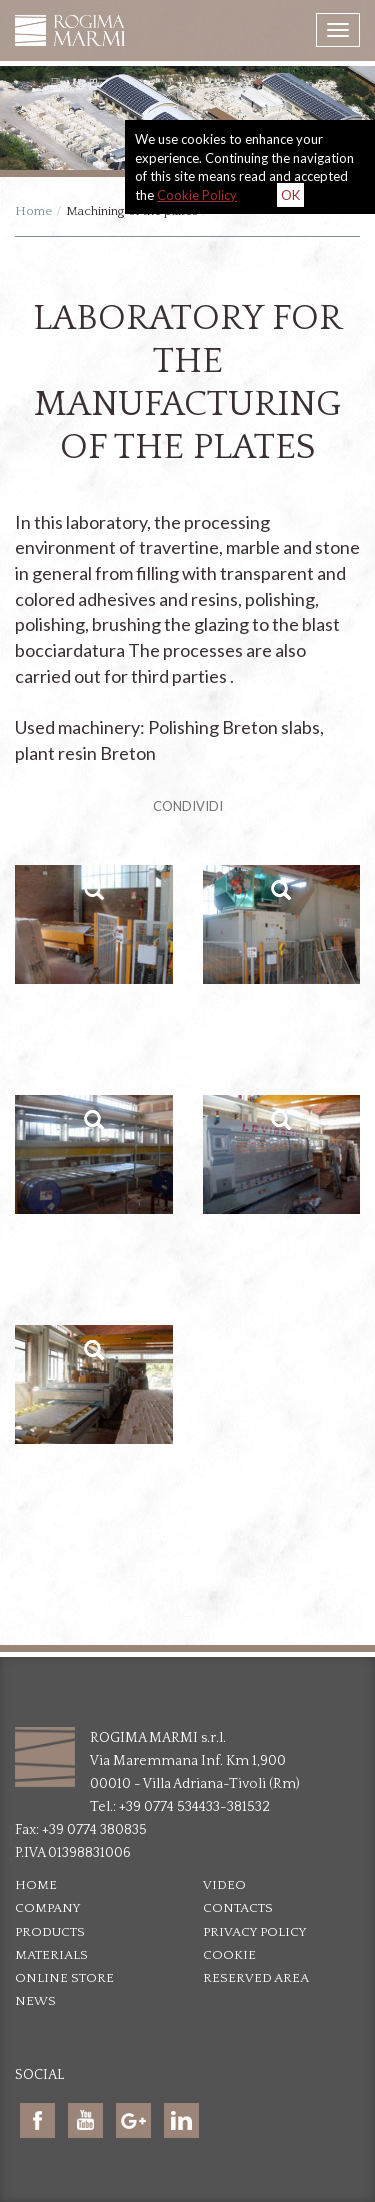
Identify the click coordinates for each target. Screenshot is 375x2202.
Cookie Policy (197, 195)
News (35, 2001)
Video (224, 1885)
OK (290, 195)
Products (50, 1932)
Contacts (238, 1908)
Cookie (229, 1955)
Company (48, 1908)
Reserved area (256, 1978)
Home (33, 211)
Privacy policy (255, 1932)
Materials (51, 1955)
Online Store (64, 1978)
